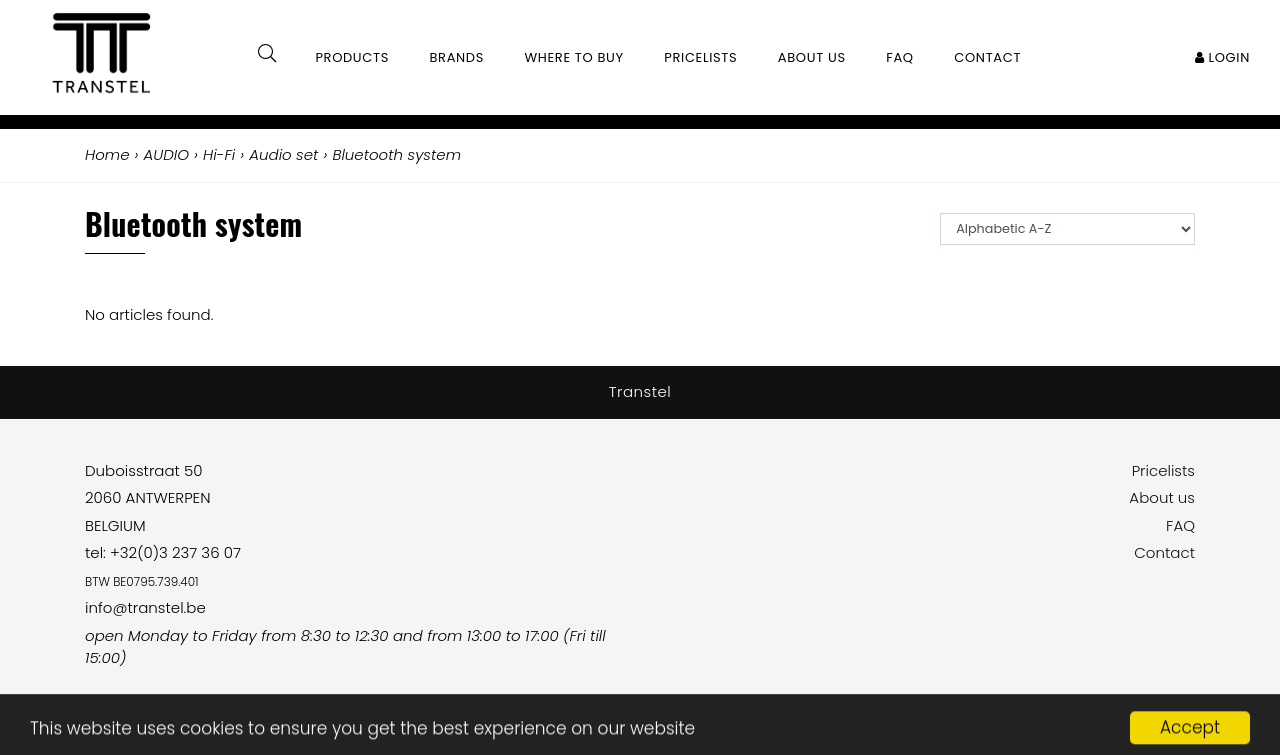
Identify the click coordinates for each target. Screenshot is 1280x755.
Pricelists (1163, 470)
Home (107, 154)
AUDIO (166, 154)
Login (1222, 57)
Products (352, 57)
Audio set (283, 154)
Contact (1164, 552)
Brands (456, 57)
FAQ (1180, 525)
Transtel (640, 391)
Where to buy (574, 57)
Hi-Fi (219, 154)
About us (1162, 497)
